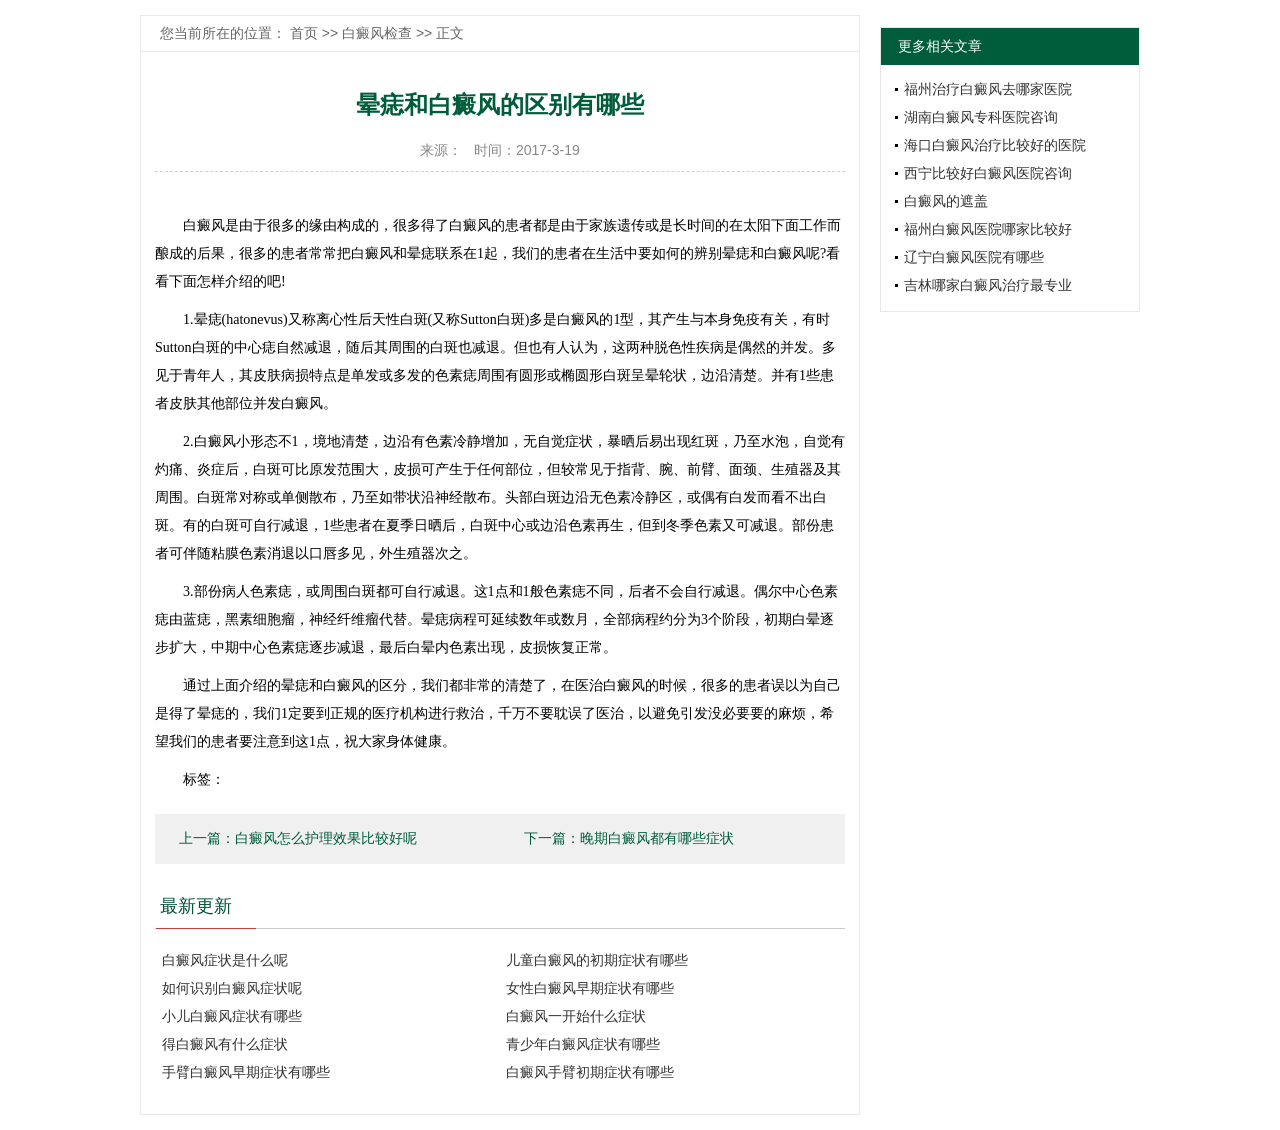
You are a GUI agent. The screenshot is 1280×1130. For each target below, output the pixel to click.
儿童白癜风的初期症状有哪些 (597, 960)
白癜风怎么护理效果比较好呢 (326, 838)
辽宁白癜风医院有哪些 (974, 257)
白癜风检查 (377, 33)
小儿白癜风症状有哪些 (232, 1016)
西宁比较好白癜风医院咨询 (988, 173)
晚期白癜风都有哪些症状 (657, 838)
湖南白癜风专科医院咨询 (981, 117)
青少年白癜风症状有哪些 (583, 1044)
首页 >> (316, 33)
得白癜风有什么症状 (225, 1044)
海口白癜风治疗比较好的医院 (995, 145)
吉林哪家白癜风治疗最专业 (988, 285)
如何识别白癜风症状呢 (232, 988)
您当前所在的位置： (225, 33)
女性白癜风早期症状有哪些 (590, 988)
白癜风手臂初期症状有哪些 (590, 1072)
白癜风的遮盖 (946, 201)
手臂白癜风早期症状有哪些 (246, 1072)
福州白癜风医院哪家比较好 (988, 229)
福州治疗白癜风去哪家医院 (988, 89)
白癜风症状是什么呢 (225, 960)
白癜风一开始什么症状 (576, 1016)
